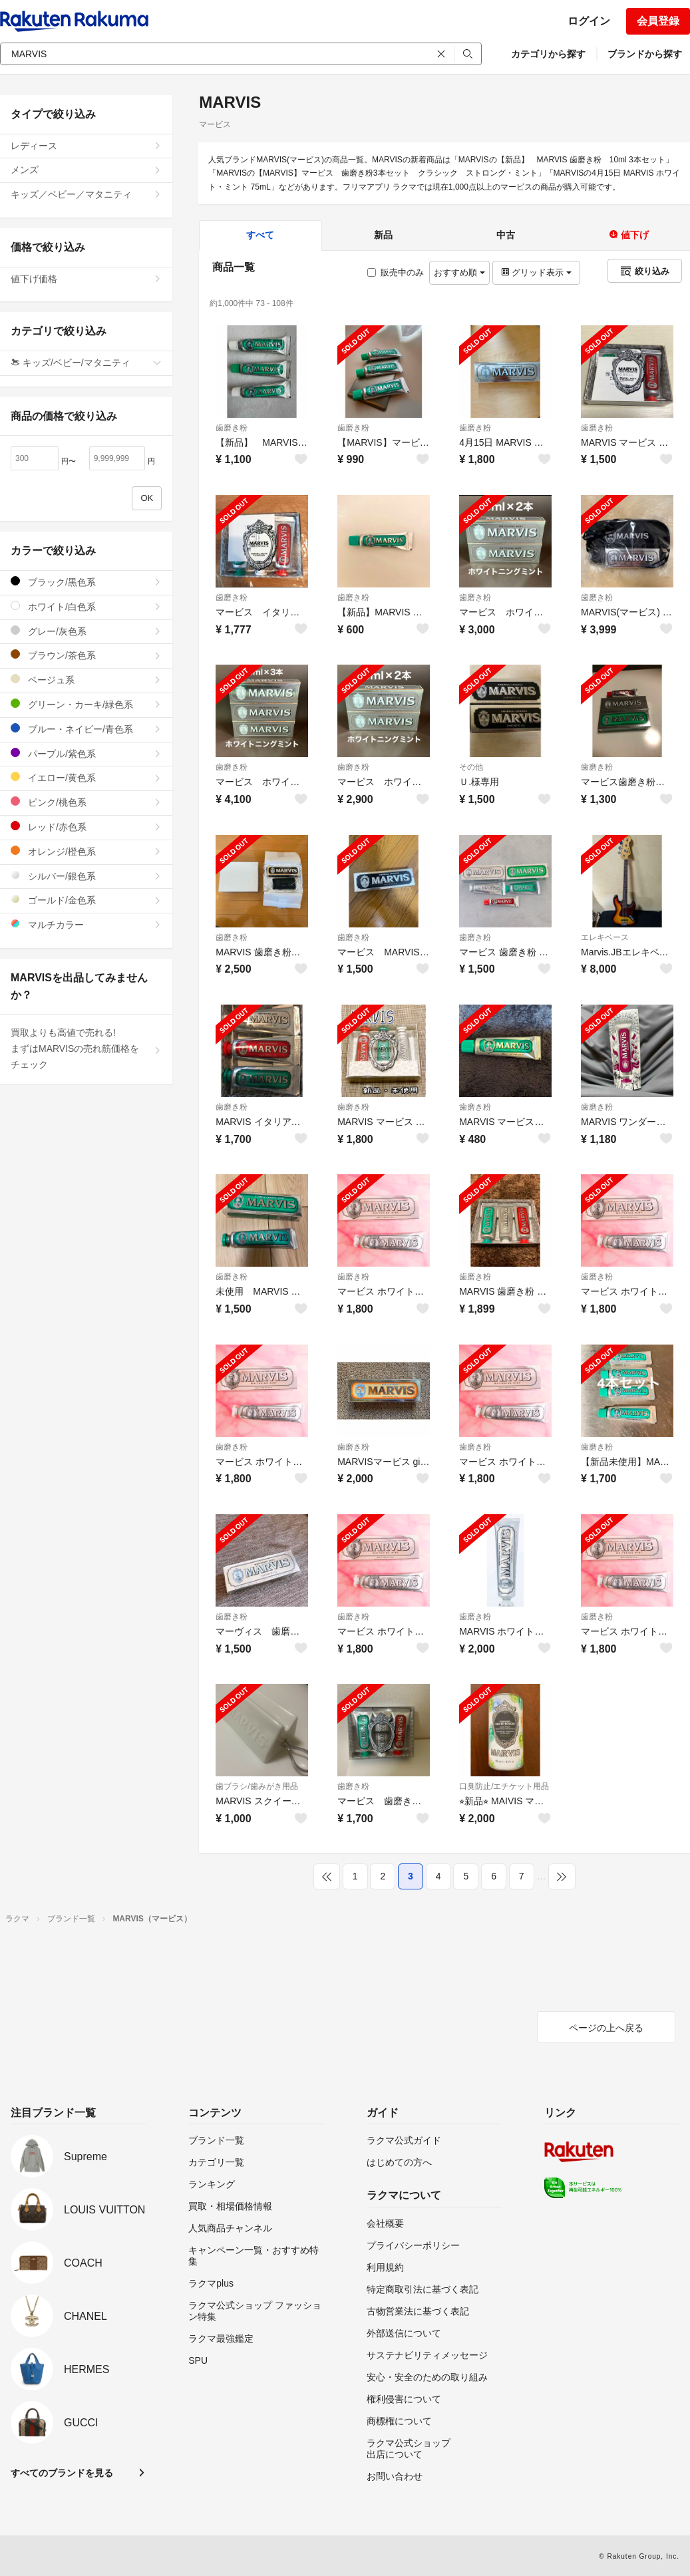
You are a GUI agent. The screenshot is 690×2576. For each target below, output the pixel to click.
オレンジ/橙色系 (86, 851)
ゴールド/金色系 (86, 899)
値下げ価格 (86, 278)
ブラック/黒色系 (86, 581)
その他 (471, 767)
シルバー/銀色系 (86, 876)
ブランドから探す (644, 54)
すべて (260, 235)
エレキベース (605, 937)
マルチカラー (86, 924)
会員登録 (658, 21)
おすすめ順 (459, 272)
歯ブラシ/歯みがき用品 (256, 1786)
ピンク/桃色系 (86, 802)
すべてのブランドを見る (62, 2473)
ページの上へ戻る (606, 2027)
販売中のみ (395, 272)
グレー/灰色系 (86, 631)
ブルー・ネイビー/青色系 (86, 728)
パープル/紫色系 (86, 753)
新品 (383, 235)
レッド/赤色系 (86, 826)
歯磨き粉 (232, 427)
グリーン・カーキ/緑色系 (86, 704)
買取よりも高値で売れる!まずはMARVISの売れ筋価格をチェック (86, 1048)
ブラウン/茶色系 (86, 655)
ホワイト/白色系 (86, 606)
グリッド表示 (536, 272)
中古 (505, 235)
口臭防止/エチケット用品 (504, 1786)
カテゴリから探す (548, 54)
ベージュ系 (86, 679)
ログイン (589, 21)
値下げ (629, 235)
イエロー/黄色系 (86, 777)
